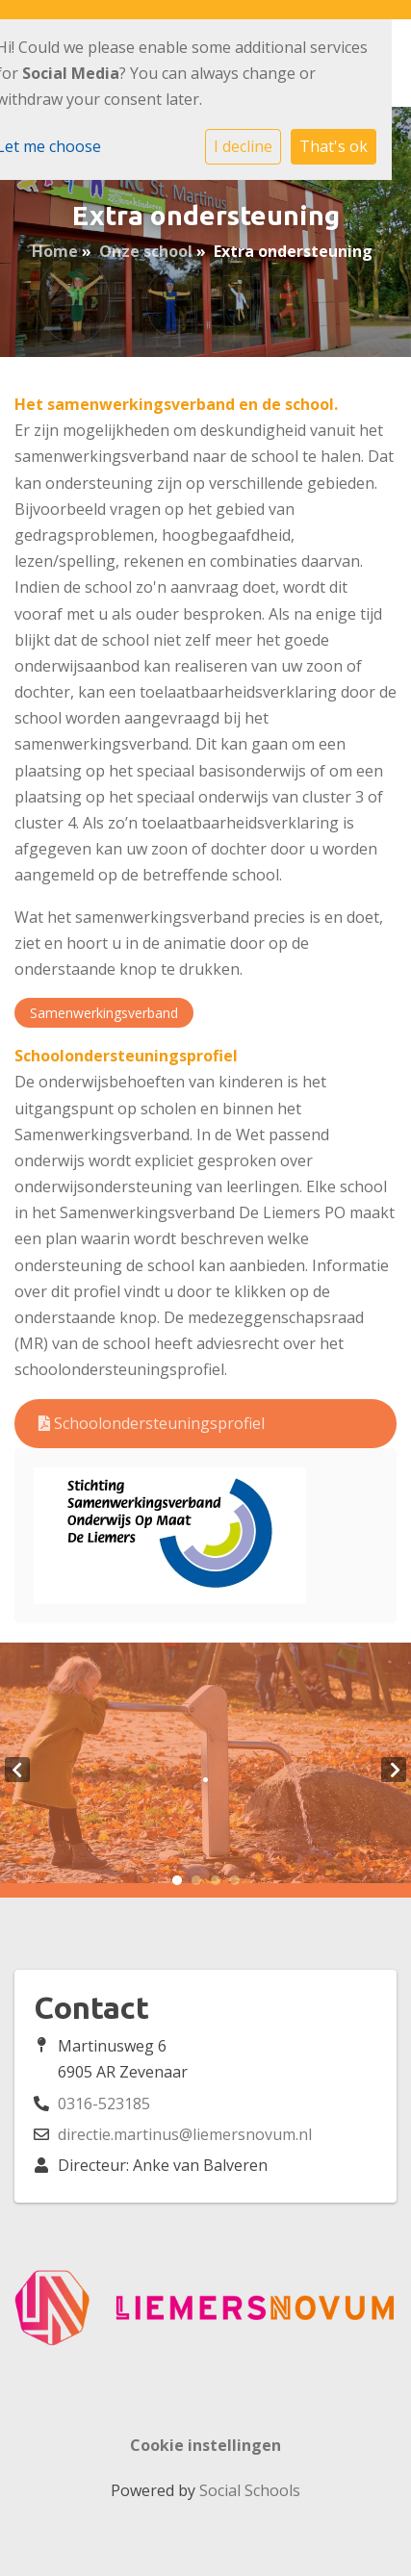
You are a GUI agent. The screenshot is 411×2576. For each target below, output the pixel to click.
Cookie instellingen (205, 2445)
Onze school (146, 251)
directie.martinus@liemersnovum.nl (185, 2134)
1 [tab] (177, 1880)
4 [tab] (235, 1880)
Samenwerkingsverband (104, 1013)
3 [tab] (215, 1880)
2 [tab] (196, 1880)
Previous (17, 1769)
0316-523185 (104, 2103)
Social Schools (249, 2490)
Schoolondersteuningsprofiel (152, 1423)
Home (55, 251)
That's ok (333, 146)
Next (393, 1769)
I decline (243, 146)
